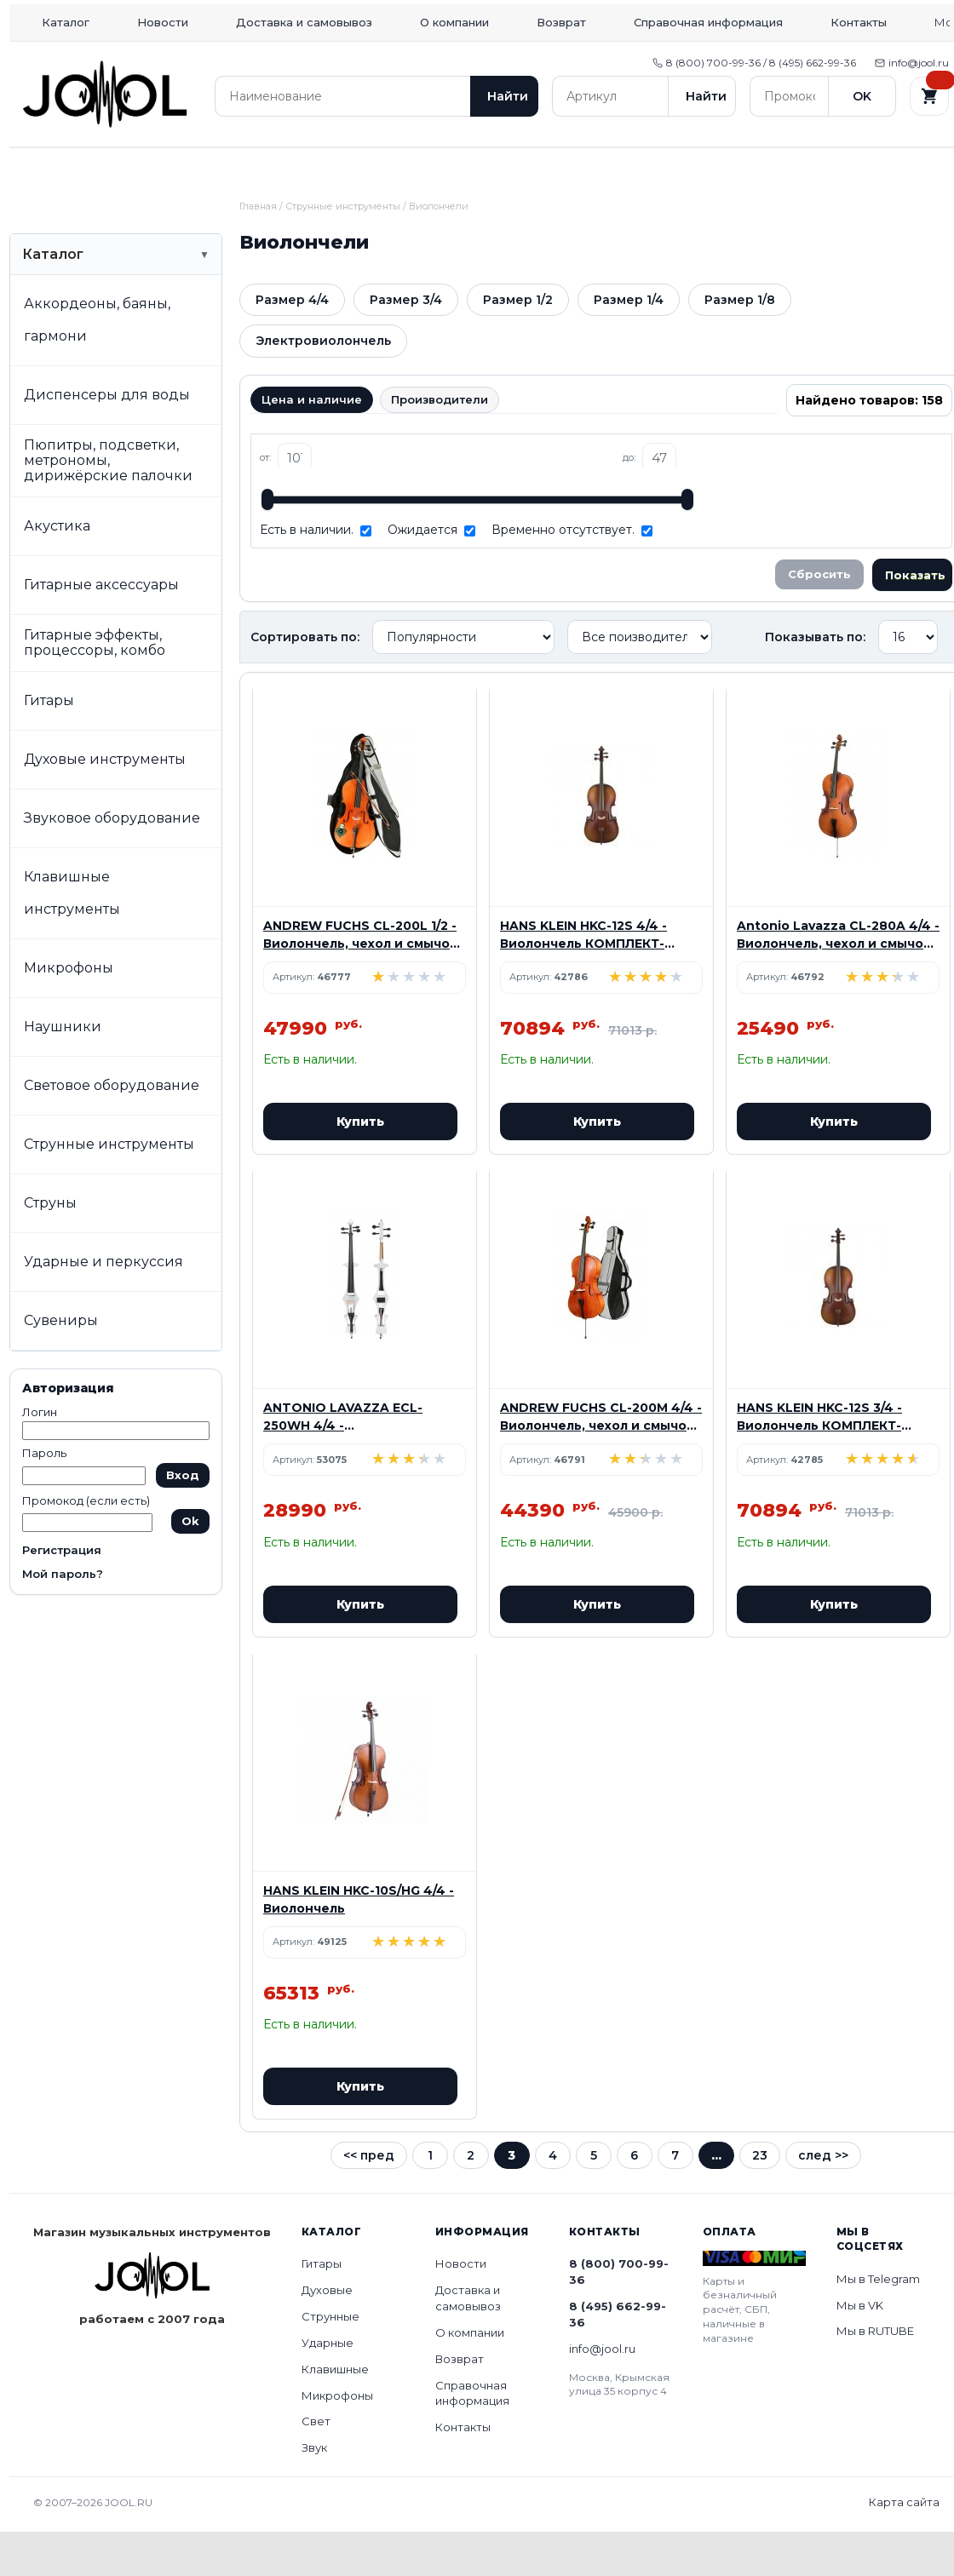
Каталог (65, 22)
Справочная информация (708, 22)
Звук (892, 168)
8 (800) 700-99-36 (619, 2316)
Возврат (561, 22)
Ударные (429, 168)
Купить (360, 1165)
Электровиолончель (323, 385)
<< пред (368, 2199)
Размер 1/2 (518, 344)
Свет (776, 168)
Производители (439, 443)
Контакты (858, 22)
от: (265, 502)
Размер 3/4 (406, 344)
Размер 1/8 (739, 344)
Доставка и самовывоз (304, 22)
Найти (507, 96)
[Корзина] (929, 96)
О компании (454, 22)
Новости (162, 22)
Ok (190, 1565)
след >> (823, 2199)
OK (862, 96)
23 (759, 2199)
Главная (258, 250)
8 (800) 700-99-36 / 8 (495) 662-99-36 (754, 62)
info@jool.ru (912, 62)
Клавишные (544, 168)
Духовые (197, 168)
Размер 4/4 (292, 344)
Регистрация (61, 1594)
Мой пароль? (62, 1618)
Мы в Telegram (878, 2323)
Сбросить (819, 618)
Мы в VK (859, 2349)
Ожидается (422, 574)
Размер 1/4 (629, 344)
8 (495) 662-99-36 (617, 2358)
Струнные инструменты (342, 250)
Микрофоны (661, 168)
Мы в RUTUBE (875, 2375)
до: (629, 502)
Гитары (81, 168)
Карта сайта (904, 2546)
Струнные (312, 168)
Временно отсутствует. (563, 574)
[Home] (104, 94)
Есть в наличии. (306, 574)
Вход (182, 1519)
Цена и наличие (311, 443)
